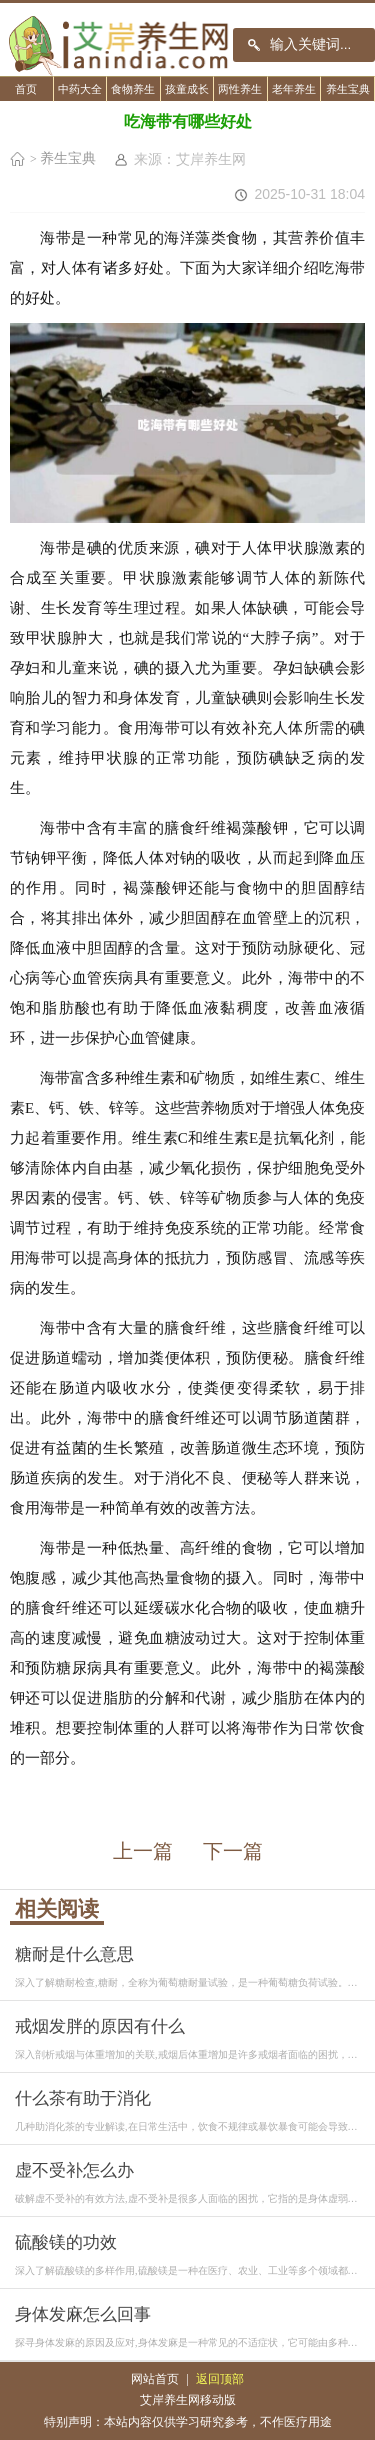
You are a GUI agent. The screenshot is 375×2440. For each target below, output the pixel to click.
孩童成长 (187, 89)
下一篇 (233, 1851)
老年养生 (294, 89)
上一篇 (143, 1851)
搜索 (254, 45)
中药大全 (80, 89)
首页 (26, 89)
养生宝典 (348, 89)
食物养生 (133, 89)
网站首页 (155, 2379)
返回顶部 (220, 2379)
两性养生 (240, 89)
